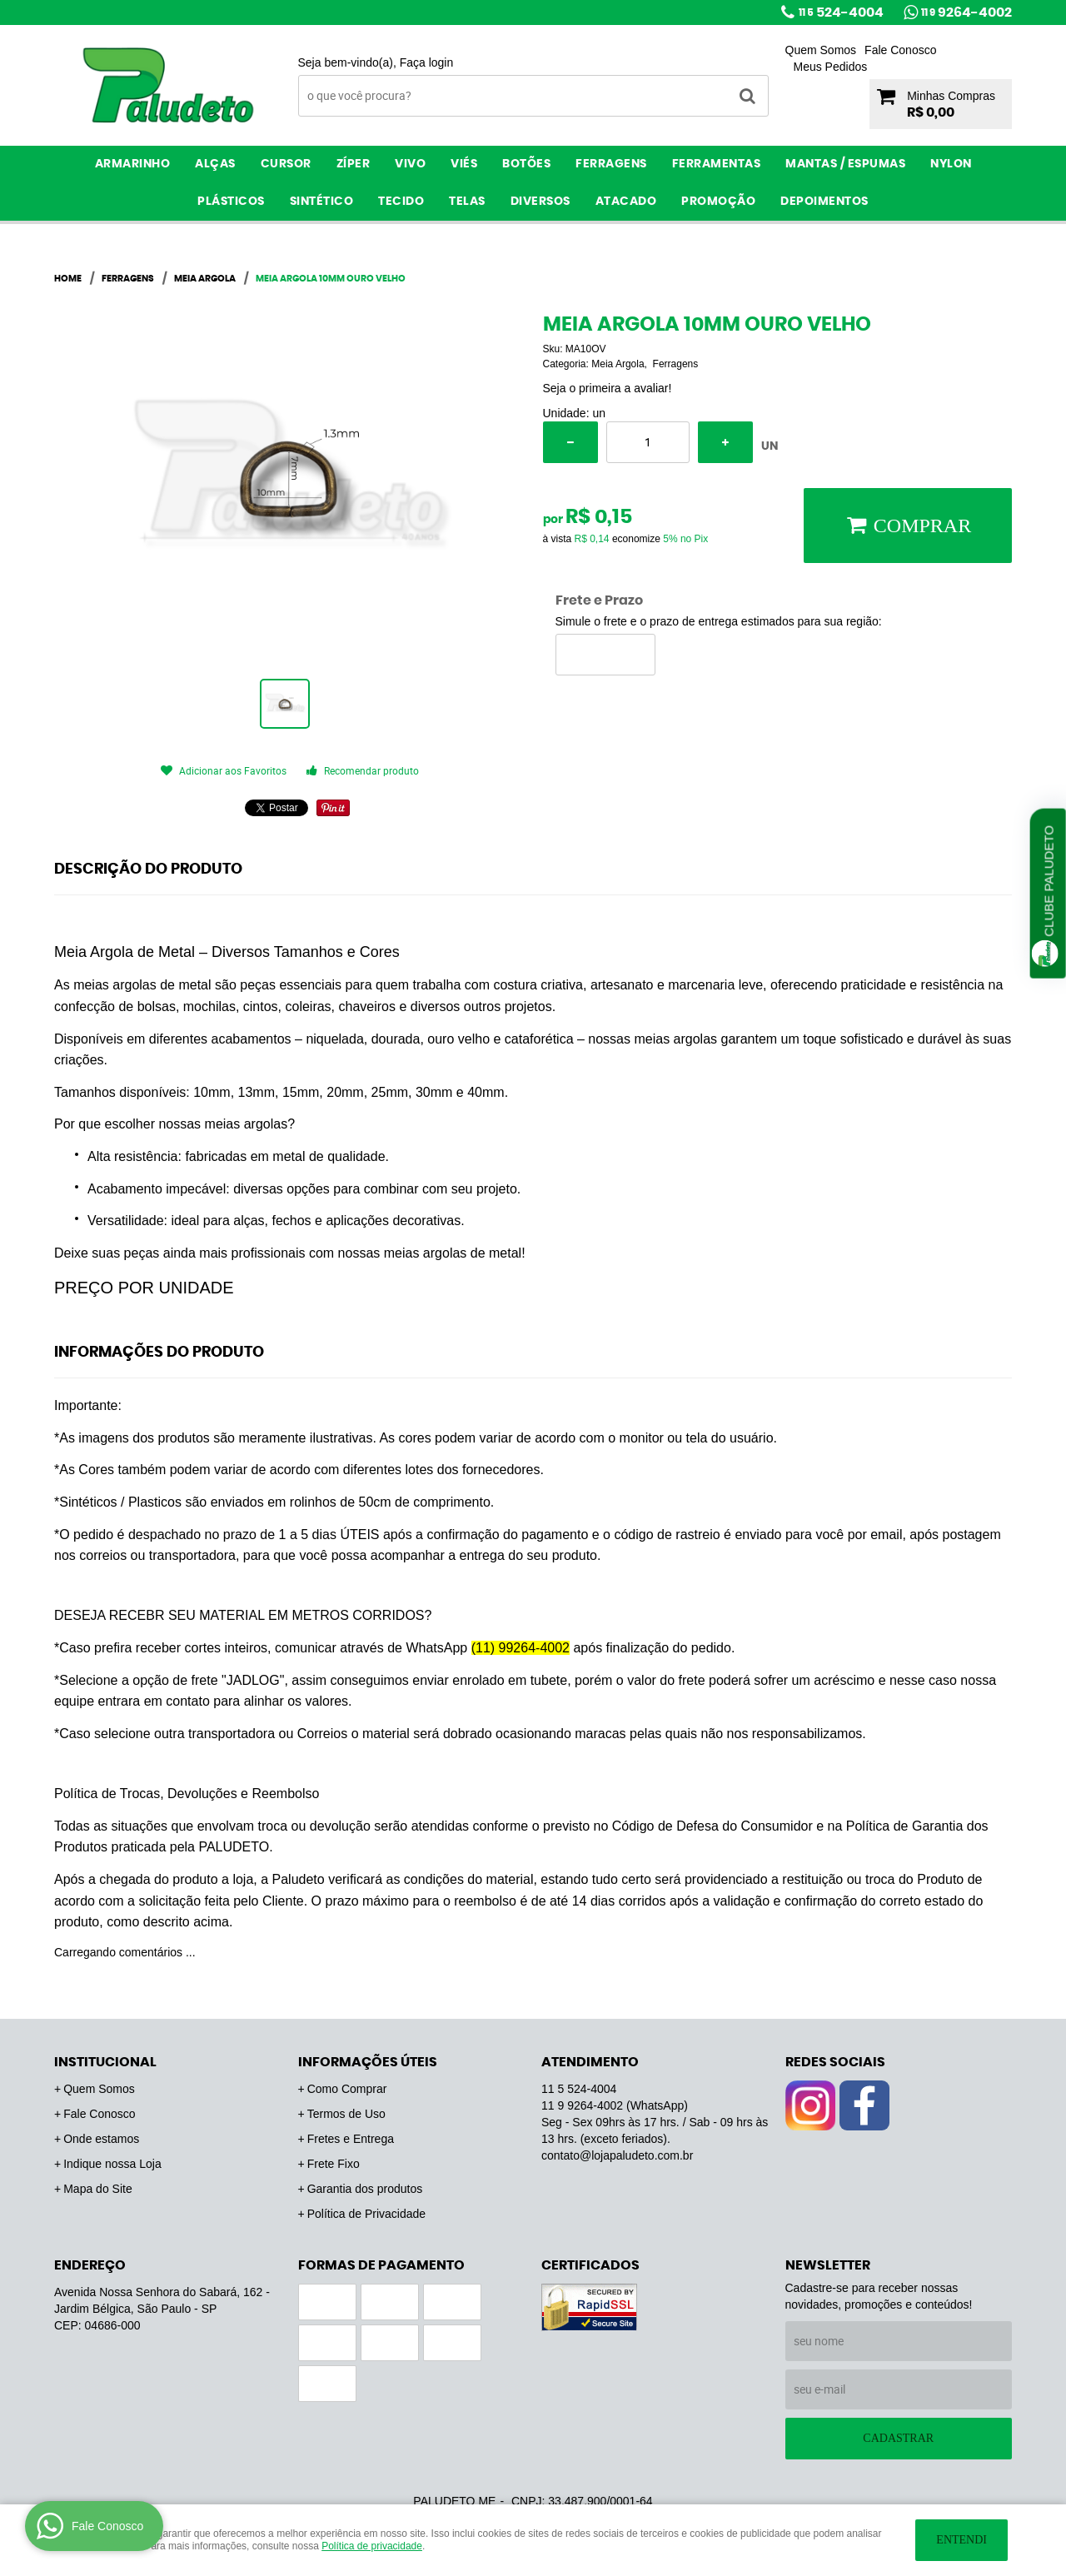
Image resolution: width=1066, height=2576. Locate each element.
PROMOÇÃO (718, 201)
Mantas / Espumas (845, 164)
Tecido (401, 201)
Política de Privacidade (366, 2213)
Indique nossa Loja (112, 2163)
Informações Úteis (367, 2062)
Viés (464, 164)
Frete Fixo (333, 2163)
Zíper (353, 164)
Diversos (540, 201)
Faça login (427, 62)
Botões (526, 164)
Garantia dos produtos (365, 2188)
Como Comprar (347, 2088)
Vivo (410, 164)
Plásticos (231, 201)
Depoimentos (824, 201)
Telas (467, 201)
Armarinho (133, 164)
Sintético (322, 201)
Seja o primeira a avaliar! (607, 388)
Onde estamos (101, 2138)
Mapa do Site (97, 2188)
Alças (215, 164)
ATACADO (626, 201)
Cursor (286, 164)
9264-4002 (966, 12)
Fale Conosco (900, 50)
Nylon (951, 164)
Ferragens (611, 164)
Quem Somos (821, 50)
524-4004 (841, 12)
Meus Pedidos (831, 66)
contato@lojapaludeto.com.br (617, 2155)
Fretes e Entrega (350, 2138)
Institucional (105, 2062)
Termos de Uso (346, 2113)
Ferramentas (716, 164)
